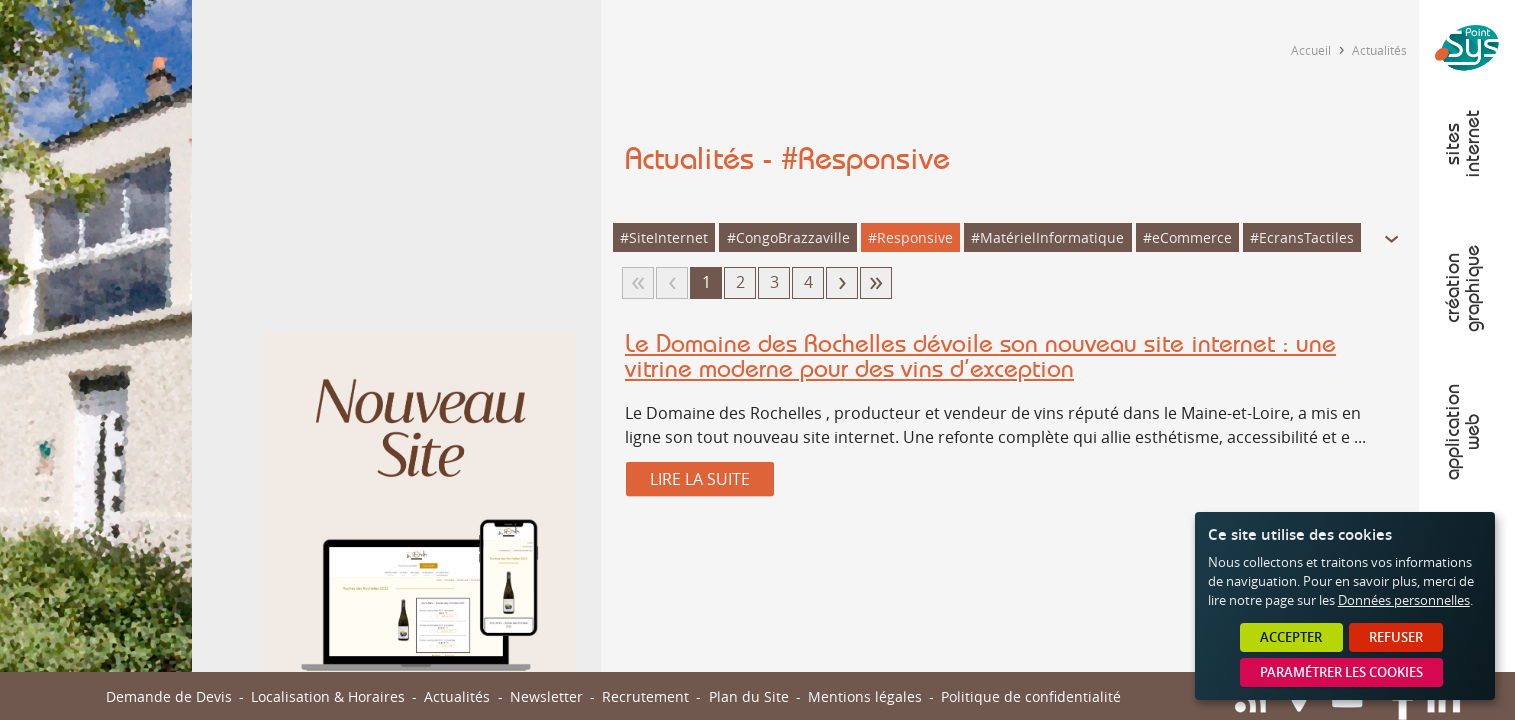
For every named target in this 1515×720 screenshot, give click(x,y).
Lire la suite (700, 479)
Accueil (1311, 50)
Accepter (1291, 637)
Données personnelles (1404, 600)
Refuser (1396, 637)
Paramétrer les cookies (1341, 672)
